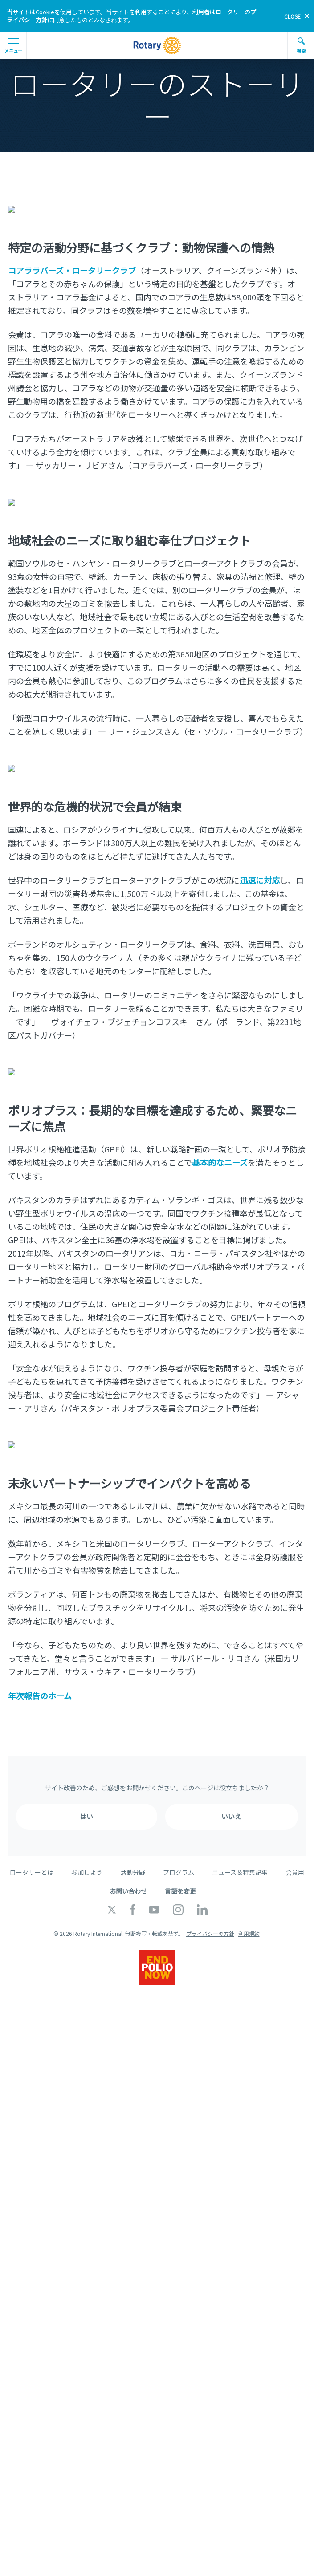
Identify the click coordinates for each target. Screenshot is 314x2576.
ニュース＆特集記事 (240, 1854)
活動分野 (132, 1854)
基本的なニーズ (220, 1148)
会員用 (294, 1854)
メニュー (13, 46)
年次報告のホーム (40, 1678)
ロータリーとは (31, 1854)
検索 (301, 45)
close (292, 16)
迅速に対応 (260, 869)
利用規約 (249, 1915)
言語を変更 (180, 1873)
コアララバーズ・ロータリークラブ (72, 266)
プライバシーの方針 (210, 1915)
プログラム (178, 1854)
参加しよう (86, 1854)
